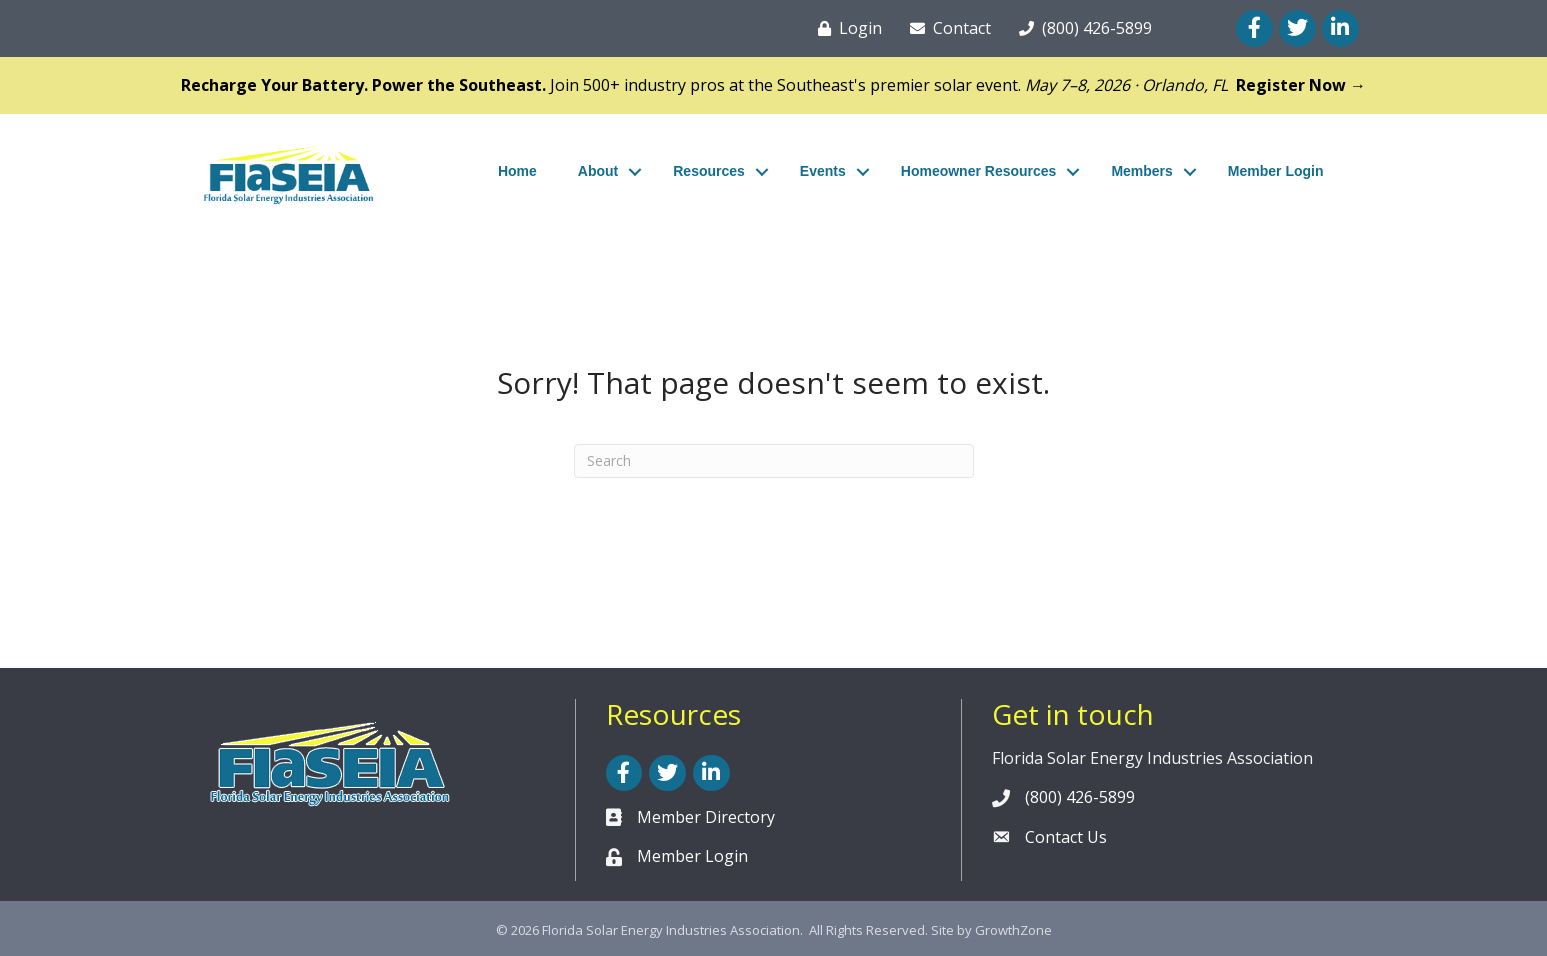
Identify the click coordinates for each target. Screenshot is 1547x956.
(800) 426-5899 (1080, 797)
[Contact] (946, 28)
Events (823, 171)
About (598, 171)
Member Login (1276, 171)
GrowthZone (1013, 930)
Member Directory (706, 817)
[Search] (774, 461)
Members (1141, 171)
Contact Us (1066, 837)
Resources (709, 171)
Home (517, 171)
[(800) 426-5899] (1081, 28)
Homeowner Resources (979, 171)
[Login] (846, 28)
